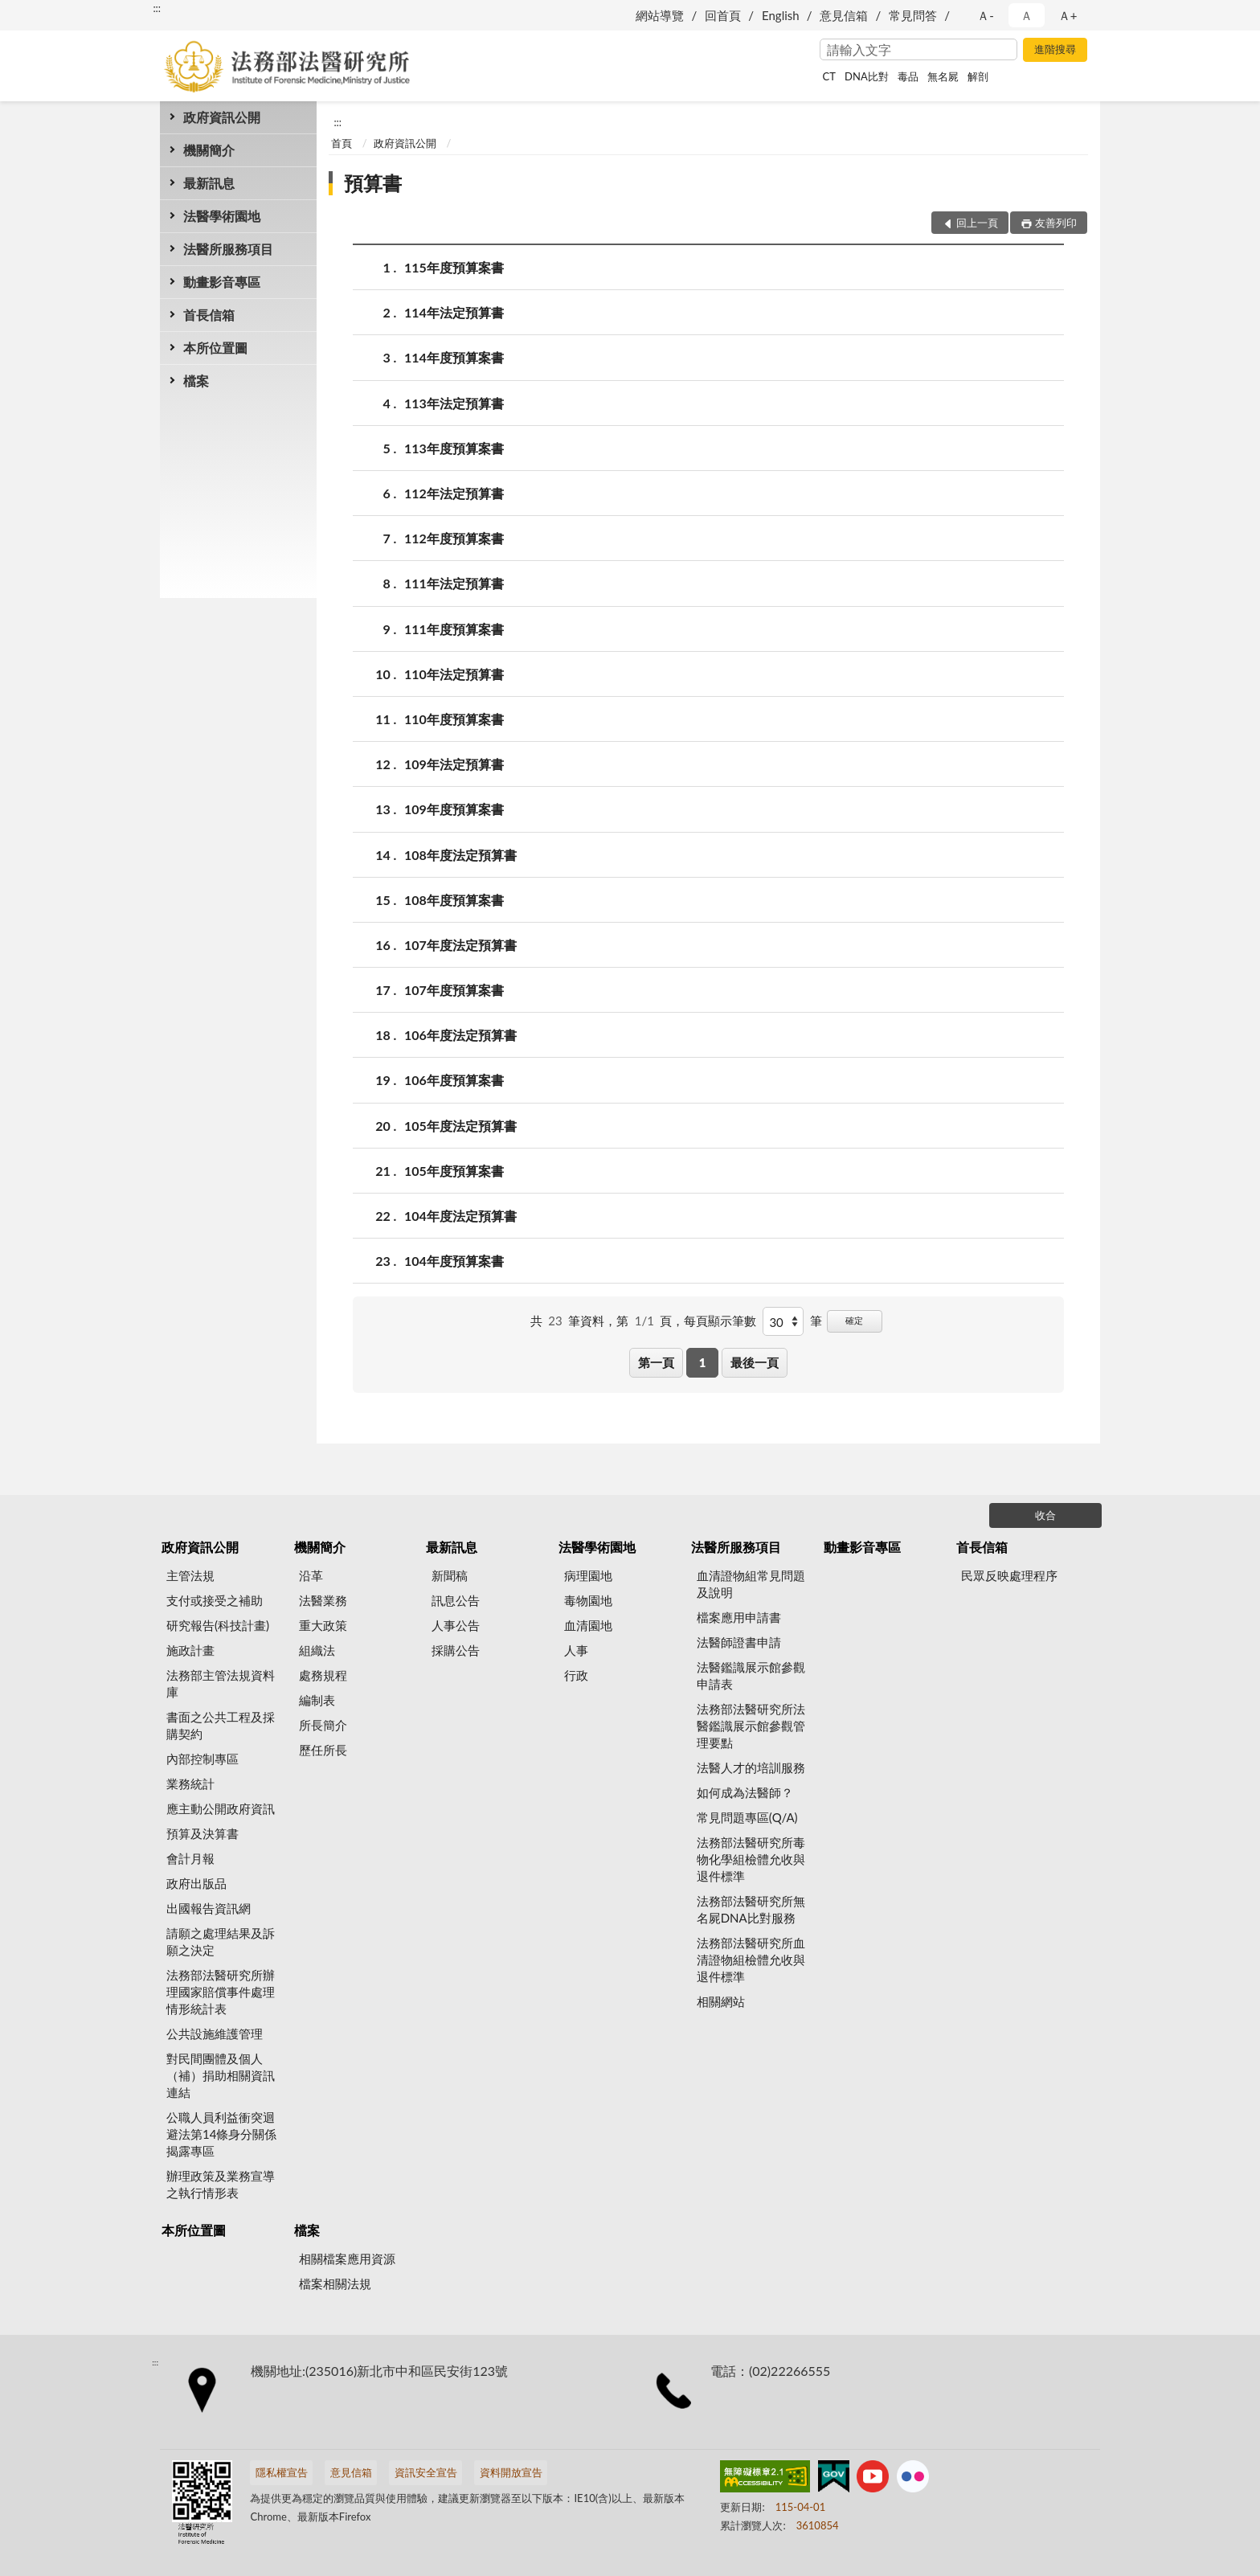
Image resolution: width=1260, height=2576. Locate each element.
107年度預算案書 (454, 990)
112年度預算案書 (454, 538)
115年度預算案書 (454, 267)
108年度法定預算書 (460, 855)
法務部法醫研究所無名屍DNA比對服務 (751, 1909)
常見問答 (913, 15)
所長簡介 (323, 1725)
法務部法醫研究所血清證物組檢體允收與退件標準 (751, 1959)
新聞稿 (450, 1575)
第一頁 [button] (656, 1362)
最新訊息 (209, 182)
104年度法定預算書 (460, 1215)
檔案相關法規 (335, 2283)
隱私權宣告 (282, 2472)
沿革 (311, 1575)
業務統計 (190, 1783)
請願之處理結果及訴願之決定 (220, 1941)
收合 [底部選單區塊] (1045, 1515)
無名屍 (943, 76)
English (781, 15)
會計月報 (190, 1858)
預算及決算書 (202, 1833)
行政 (576, 1675)
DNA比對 (867, 76)
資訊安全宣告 (426, 2472)
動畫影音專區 (221, 281)
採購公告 (456, 1650)
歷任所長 (323, 1750)
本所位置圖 (215, 347)
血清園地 (588, 1625)
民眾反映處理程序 (1009, 1575)
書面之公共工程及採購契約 (220, 1725)
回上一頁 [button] (977, 222)
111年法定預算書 (454, 583)
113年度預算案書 (454, 448)
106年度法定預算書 (460, 1035)
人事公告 (456, 1625)
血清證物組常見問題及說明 (751, 1583)
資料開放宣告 (511, 2472)
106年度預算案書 (454, 1080)
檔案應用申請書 (739, 1617)
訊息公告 (456, 1600)
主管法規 (190, 1575)
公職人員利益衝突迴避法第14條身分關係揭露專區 (221, 2134)
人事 (576, 1650)
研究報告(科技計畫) (217, 1625)
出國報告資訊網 (208, 1908)
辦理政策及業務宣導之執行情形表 (220, 2184)
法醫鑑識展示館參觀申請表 (751, 1675)
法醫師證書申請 (739, 1642)
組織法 (317, 1650)
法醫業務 (323, 1600)
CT (829, 76)
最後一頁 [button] (754, 1362)
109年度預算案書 (454, 809)
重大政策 (323, 1625)
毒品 (908, 76)
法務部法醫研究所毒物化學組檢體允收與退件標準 (751, 1859)
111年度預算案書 (454, 629)
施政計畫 (190, 1650)
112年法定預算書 (454, 493)
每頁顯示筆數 (720, 1320)
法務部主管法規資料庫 (220, 1683)
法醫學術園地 (221, 215)
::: (157, 8)
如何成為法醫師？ (745, 1792)
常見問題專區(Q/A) (747, 1817)
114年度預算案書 (454, 357)
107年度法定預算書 (460, 945)
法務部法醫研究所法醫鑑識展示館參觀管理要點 (751, 1726)
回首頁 (723, 15)
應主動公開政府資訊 (220, 1808)
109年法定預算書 (454, 764)
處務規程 (323, 1675)
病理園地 (588, 1575)
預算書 (373, 183)
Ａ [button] (1027, 15)
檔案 (196, 380)
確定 (854, 1320)
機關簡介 (209, 150)
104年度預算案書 (454, 1260)
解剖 (978, 76)
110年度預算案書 (454, 719)
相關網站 (721, 2001)
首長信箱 (209, 314)
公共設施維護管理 (214, 2033)
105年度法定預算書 (460, 1125)
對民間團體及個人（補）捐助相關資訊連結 (220, 2075)
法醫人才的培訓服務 (751, 1767)
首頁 (341, 143)
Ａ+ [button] (1068, 15)
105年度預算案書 (454, 1170)
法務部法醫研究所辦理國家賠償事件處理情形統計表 (220, 1992)
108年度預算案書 (454, 900)
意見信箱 (844, 15)
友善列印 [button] (1056, 222)
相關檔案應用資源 (347, 2258)
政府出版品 (196, 1883)
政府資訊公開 (221, 117)
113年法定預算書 (454, 403)
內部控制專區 (202, 1758)
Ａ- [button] (985, 15)
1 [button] (702, 1362)
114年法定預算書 (454, 312)
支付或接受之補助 (214, 1600)
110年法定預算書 (454, 674)
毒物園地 (588, 1600)
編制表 (317, 1700)
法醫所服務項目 (228, 248)
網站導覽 (660, 15)
